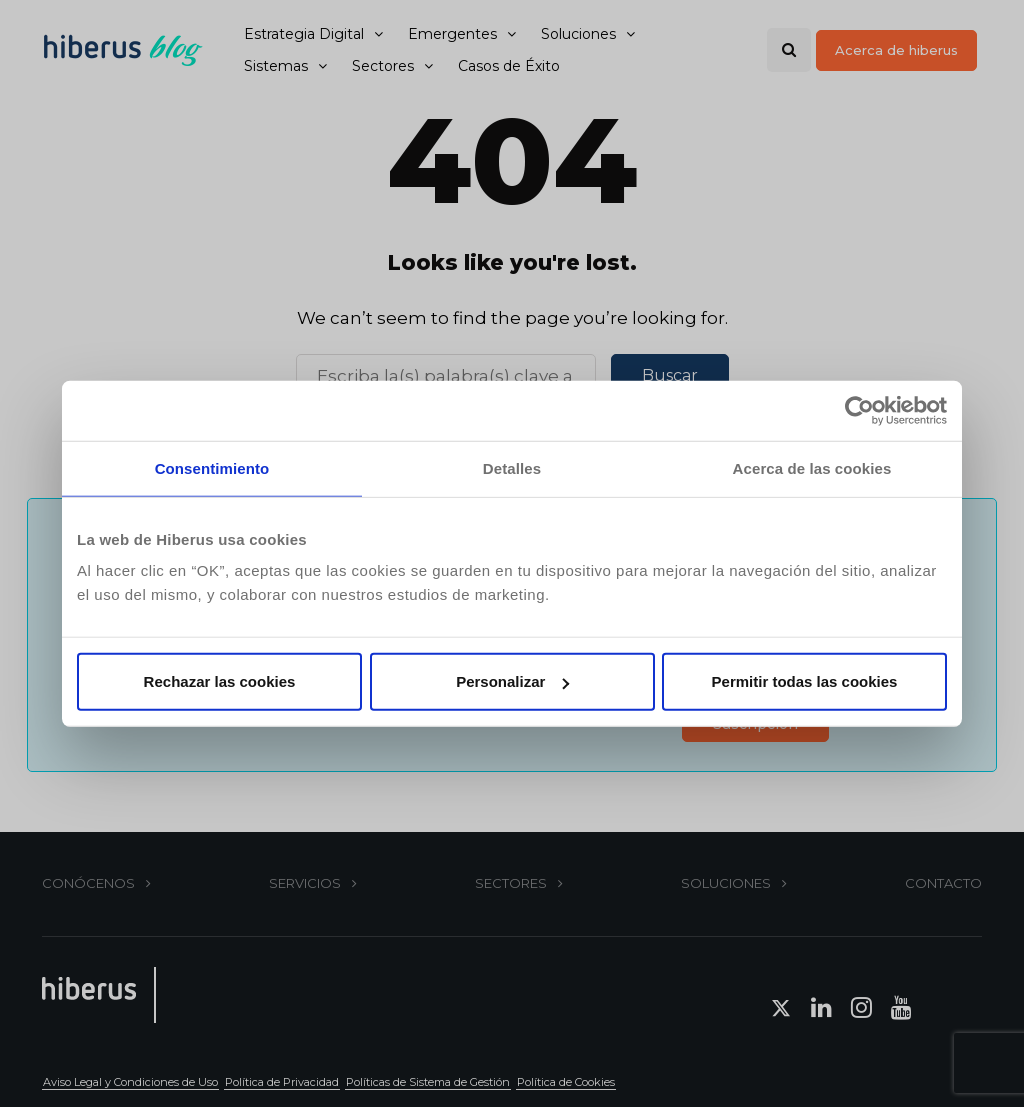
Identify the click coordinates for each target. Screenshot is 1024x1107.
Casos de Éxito (509, 66)
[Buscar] (446, 376)
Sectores (383, 66)
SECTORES (511, 883)
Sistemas (276, 66)
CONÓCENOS (88, 883)
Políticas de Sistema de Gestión (428, 1082)
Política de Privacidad (282, 1082)
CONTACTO (943, 883)
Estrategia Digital (304, 34)
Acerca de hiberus (896, 50)
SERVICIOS (305, 883)
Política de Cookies (566, 1082)
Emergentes (452, 34)
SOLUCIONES (726, 883)
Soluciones (578, 34)
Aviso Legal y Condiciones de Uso (130, 1082)
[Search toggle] (789, 50)
